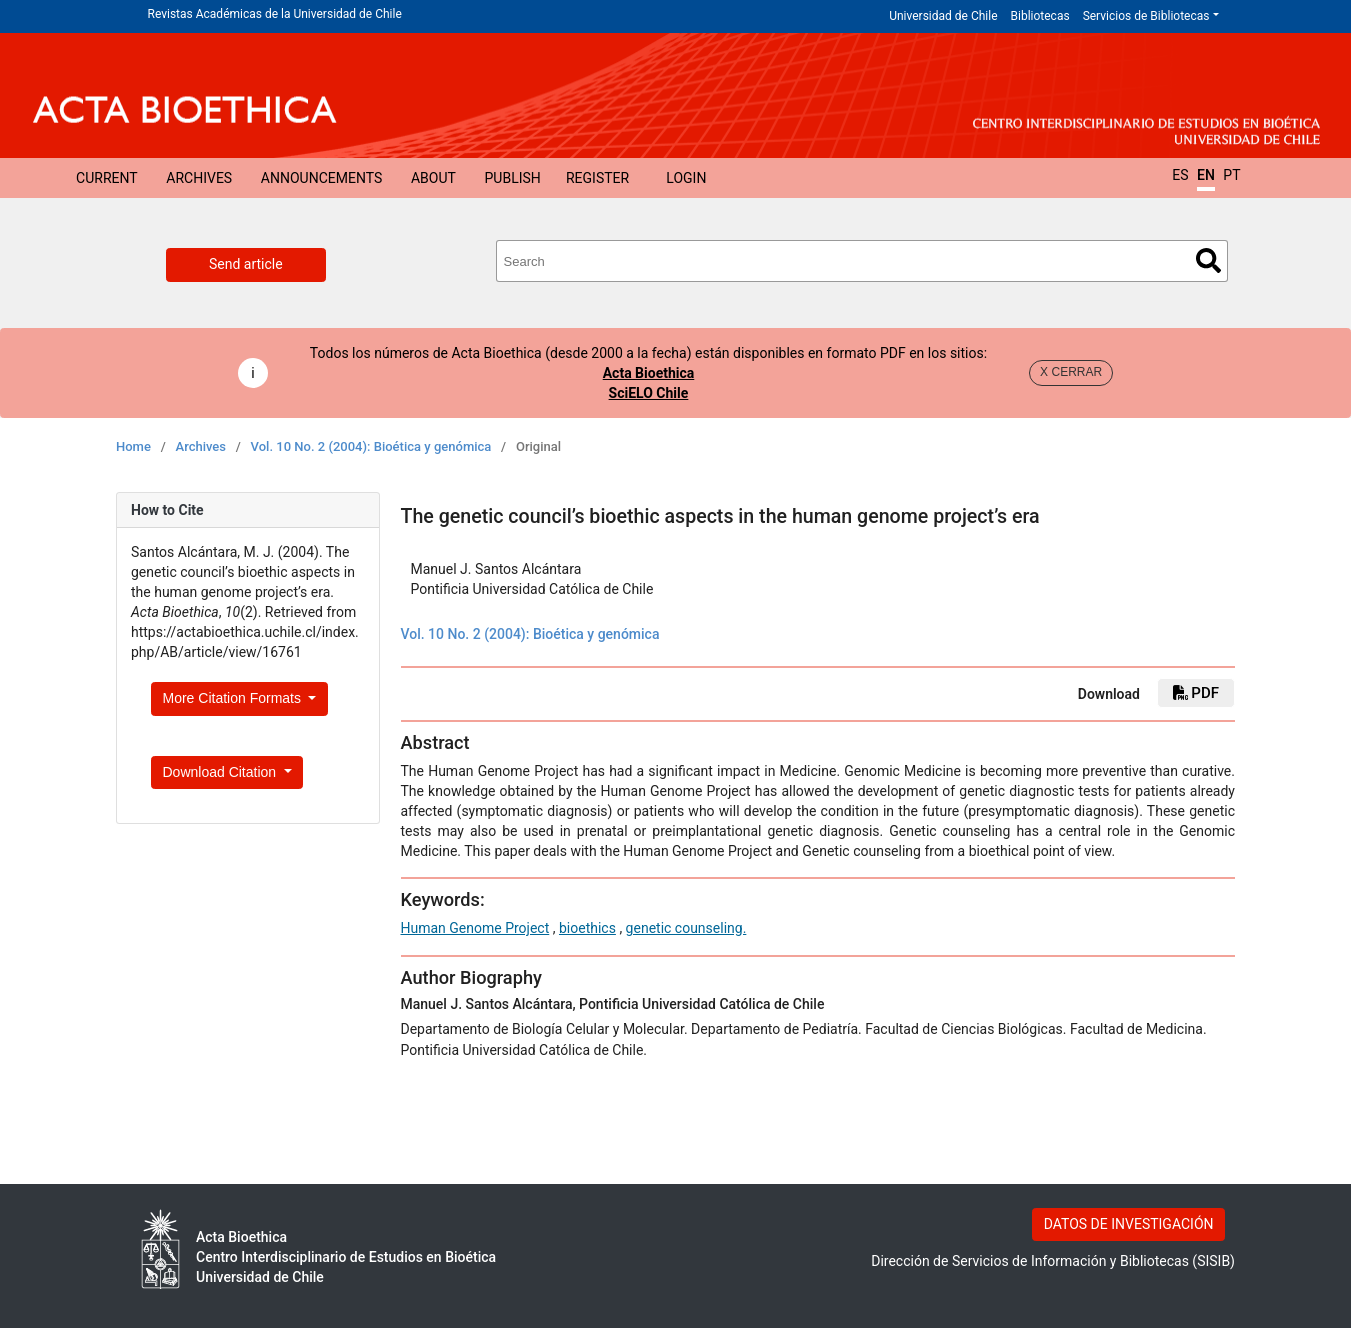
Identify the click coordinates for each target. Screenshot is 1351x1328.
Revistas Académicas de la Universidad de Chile (275, 14)
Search (1208, 260)
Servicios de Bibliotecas (1146, 16)
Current (107, 178)
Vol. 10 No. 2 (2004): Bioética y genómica (371, 446)
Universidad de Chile (943, 16)
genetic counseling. (686, 928)
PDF (1196, 693)
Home (133, 446)
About (433, 178)
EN (1206, 175)
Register (597, 178)
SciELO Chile (649, 393)
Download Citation (222, 772)
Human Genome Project (475, 928)
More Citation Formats (234, 698)
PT (1231, 175)
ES (1180, 175)
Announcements (321, 178)
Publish (513, 178)
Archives (199, 178)
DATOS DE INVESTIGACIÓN (1129, 1224)
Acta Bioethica (649, 373)
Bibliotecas (1040, 16)
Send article (246, 264)
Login (686, 178)
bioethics (587, 928)
